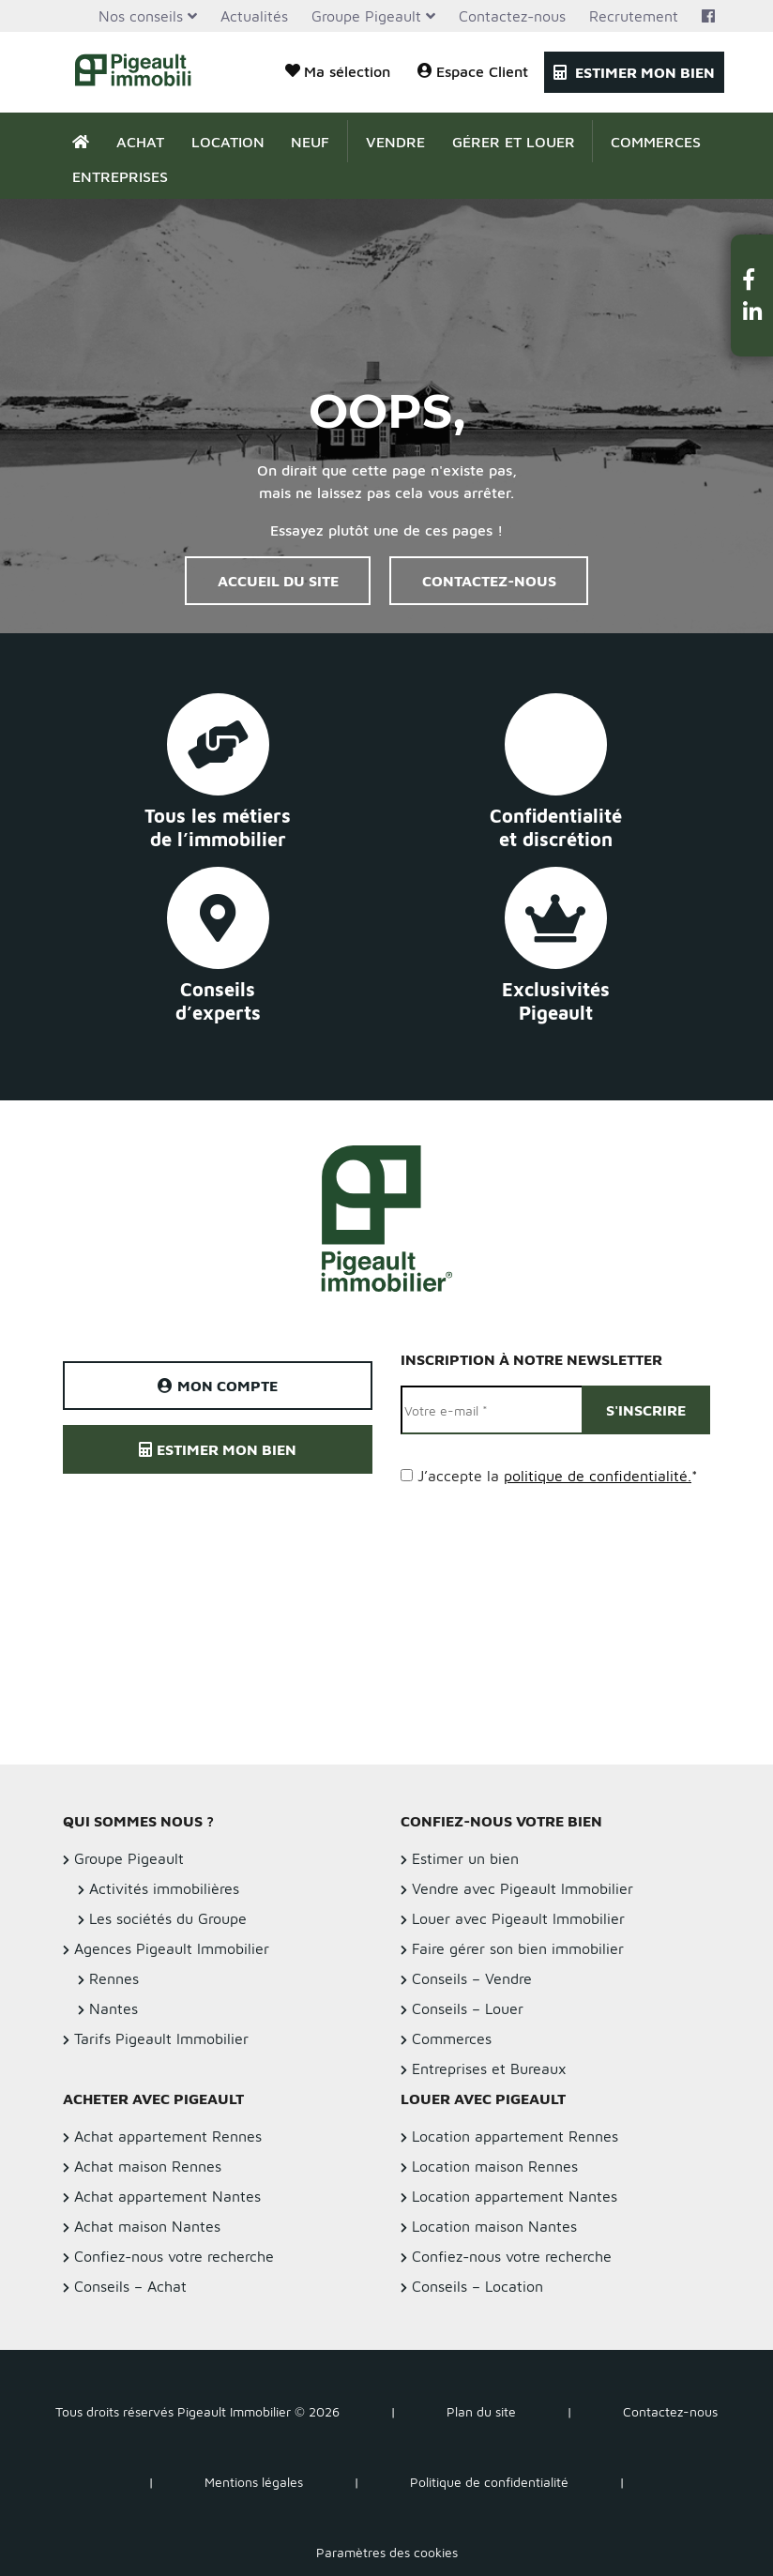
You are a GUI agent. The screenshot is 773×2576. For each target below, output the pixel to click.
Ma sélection (337, 70)
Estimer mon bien (634, 72)
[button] (752, 279)
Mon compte (218, 1385)
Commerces (656, 141)
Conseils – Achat (130, 2286)
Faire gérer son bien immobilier (518, 1948)
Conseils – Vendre (472, 1978)
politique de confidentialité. (597, 1475)
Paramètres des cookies (387, 2552)
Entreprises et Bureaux (489, 2068)
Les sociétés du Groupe (168, 1918)
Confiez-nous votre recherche (174, 2256)
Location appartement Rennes (515, 2136)
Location (228, 141)
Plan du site (481, 2411)
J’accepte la (557, 1475)
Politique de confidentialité (489, 2482)
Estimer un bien (465, 1858)
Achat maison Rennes (147, 2166)
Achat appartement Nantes (167, 2196)
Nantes (113, 2008)
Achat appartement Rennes (168, 2136)
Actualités (254, 16)
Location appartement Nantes (514, 2196)
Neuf (310, 141)
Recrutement (633, 16)
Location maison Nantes (494, 2226)
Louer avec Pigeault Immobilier (518, 1918)
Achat (140, 141)
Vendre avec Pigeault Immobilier (522, 1888)
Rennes (114, 1978)
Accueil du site (278, 580)
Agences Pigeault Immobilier (171, 1948)
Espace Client (472, 70)
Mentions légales (254, 2482)
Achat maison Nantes (147, 2226)
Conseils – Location (477, 2286)
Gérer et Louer (513, 141)
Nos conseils (141, 16)
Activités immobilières (164, 1888)
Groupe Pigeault (366, 16)
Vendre (395, 141)
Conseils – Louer (467, 2008)
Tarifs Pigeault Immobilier (161, 2038)
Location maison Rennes (495, 2166)
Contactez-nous (512, 16)
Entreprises (120, 176)
